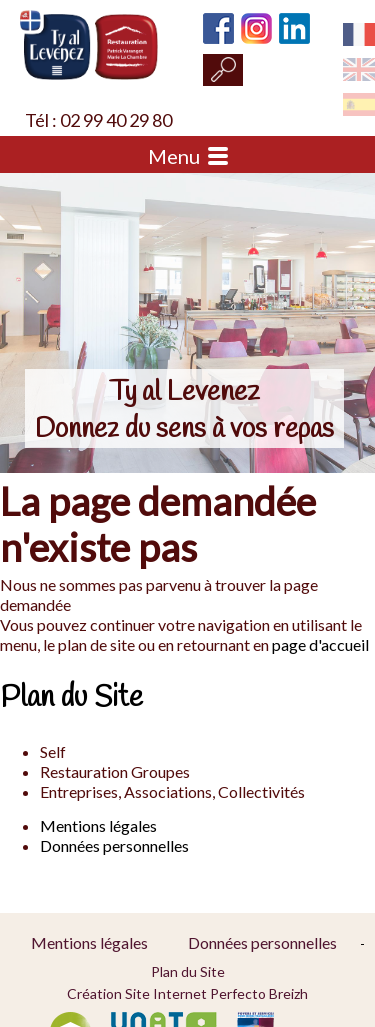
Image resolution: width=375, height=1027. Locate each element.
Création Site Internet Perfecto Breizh (187, 993)
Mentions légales (98, 825)
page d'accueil (320, 644)
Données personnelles (114, 845)
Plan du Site (188, 971)
